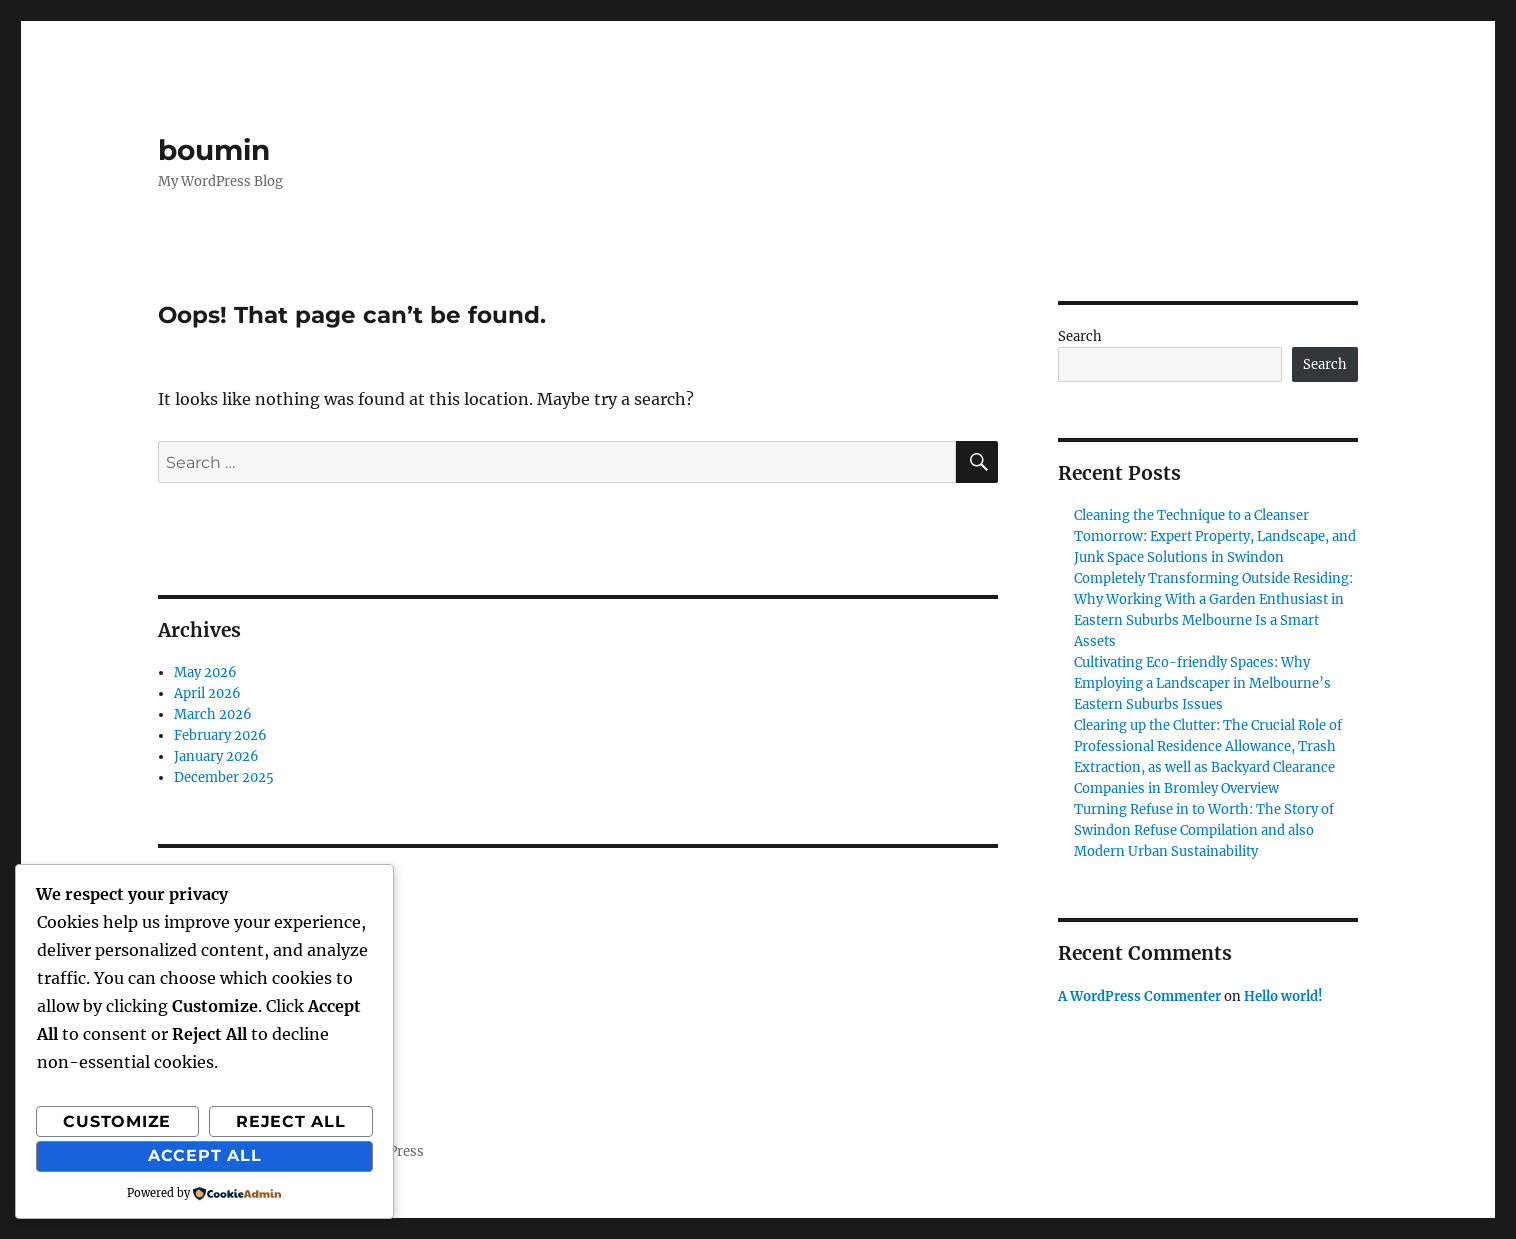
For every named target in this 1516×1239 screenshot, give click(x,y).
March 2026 (213, 714)
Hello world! (1283, 996)
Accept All (205, 1155)
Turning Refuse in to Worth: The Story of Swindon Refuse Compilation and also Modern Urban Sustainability (1204, 830)
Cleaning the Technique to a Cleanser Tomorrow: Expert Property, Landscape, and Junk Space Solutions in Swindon (1215, 536)
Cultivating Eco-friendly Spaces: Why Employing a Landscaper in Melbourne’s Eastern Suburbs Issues (1202, 683)
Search (1080, 336)
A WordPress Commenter (1139, 996)
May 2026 (205, 672)
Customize (117, 1121)
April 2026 (207, 693)
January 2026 (216, 756)
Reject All (291, 1121)
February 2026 (220, 735)
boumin (214, 150)
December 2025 (224, 777)
